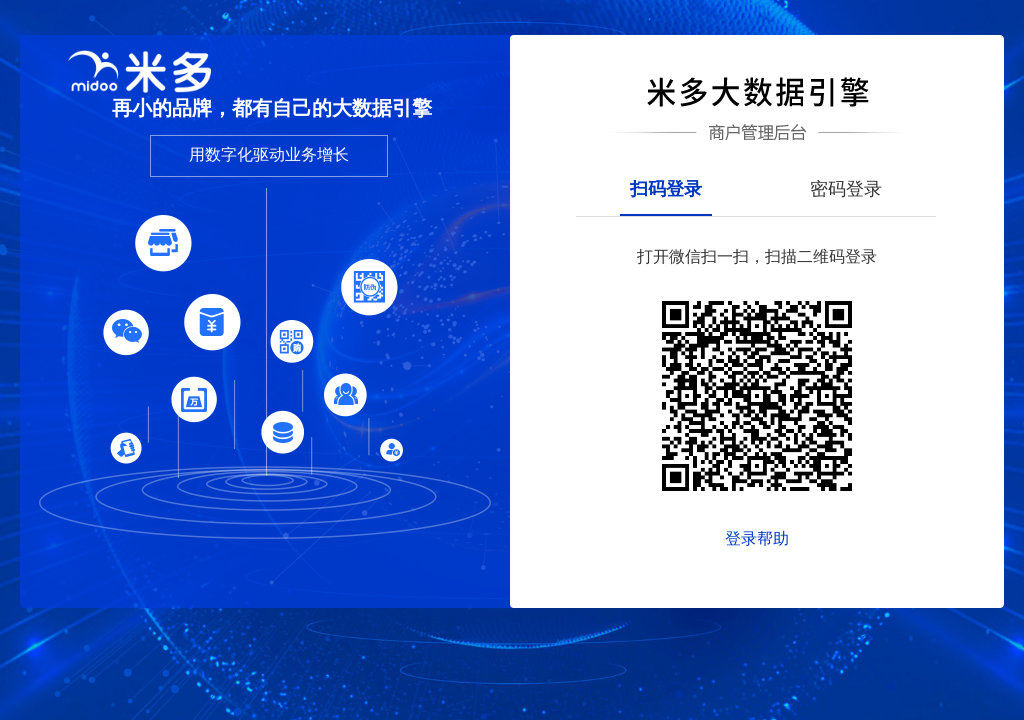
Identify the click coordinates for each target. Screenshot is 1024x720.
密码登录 (846, 189)
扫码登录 (666, 189)
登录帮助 (757, 538)
